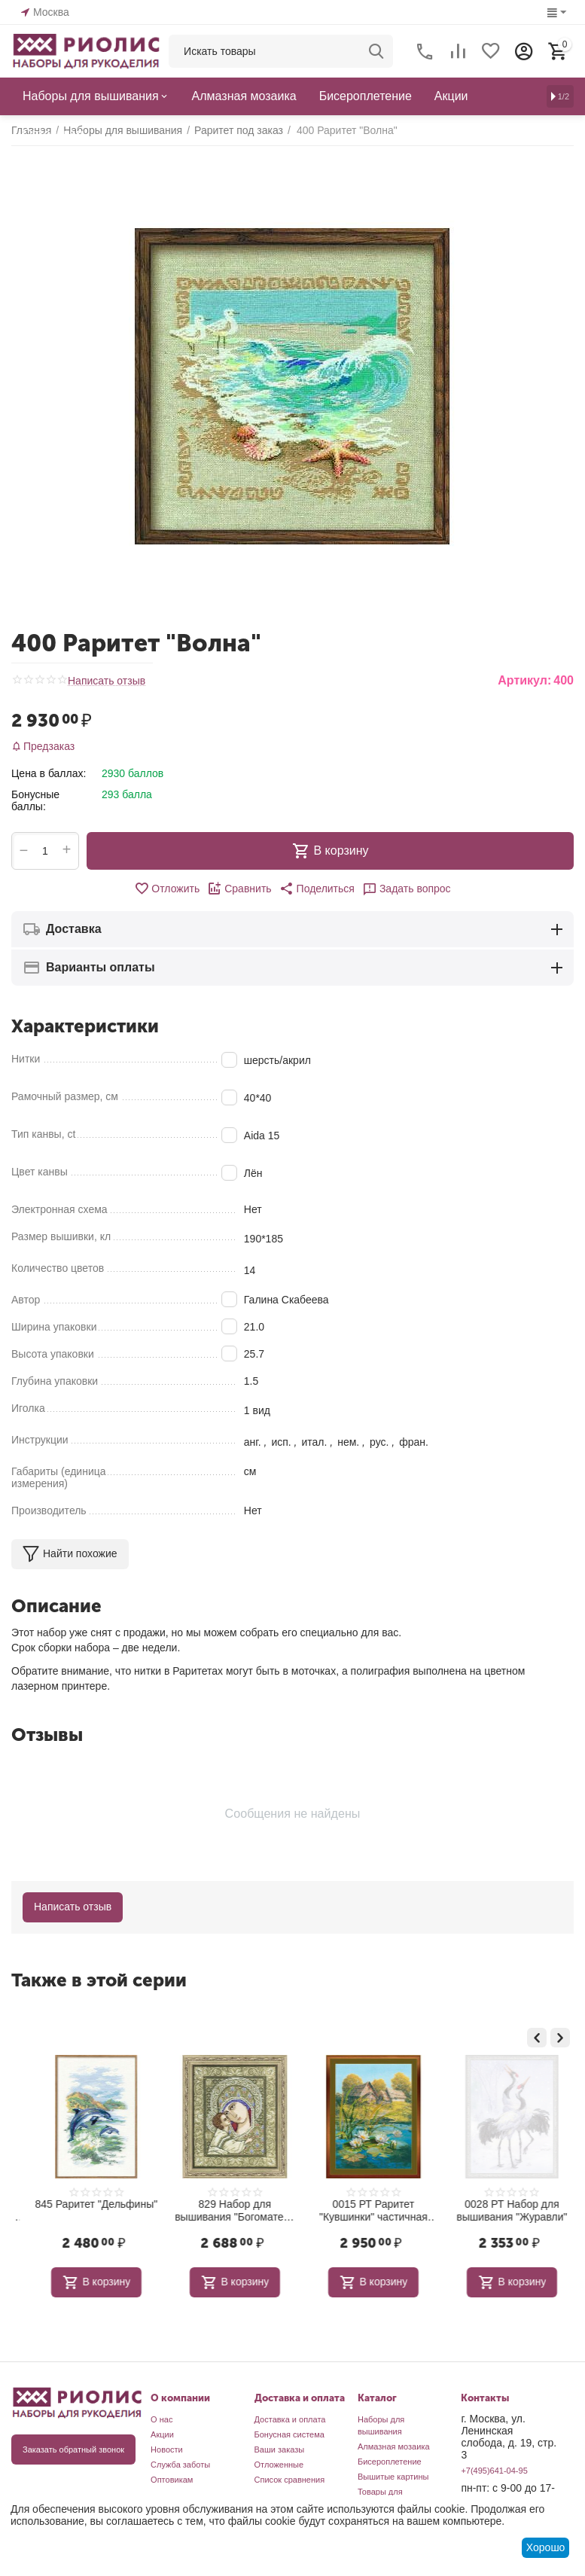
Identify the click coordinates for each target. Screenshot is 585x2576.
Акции (162, 2434)
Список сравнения (289, 2479)
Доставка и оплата (290, 2419)
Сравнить (239, 888)
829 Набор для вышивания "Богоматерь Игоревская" (361, 2211)
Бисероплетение (390, 2461)
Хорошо (545, 2547)
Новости (167, 2449)
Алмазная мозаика (394, 2446)
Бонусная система (289, 2434)
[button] (317, 888)
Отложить (167, 888)
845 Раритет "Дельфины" (223, 2204)
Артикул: (524, 680)
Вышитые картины (393, 2476)
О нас (161, 2419)
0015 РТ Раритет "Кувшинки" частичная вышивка (500, 2211)
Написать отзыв (106, 681)
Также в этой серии (99, 1980)
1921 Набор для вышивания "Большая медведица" (84, 2211)
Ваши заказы (279, 2449)
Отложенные (279, 2464)
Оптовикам (172, 2479)
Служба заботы (180, 2464)
